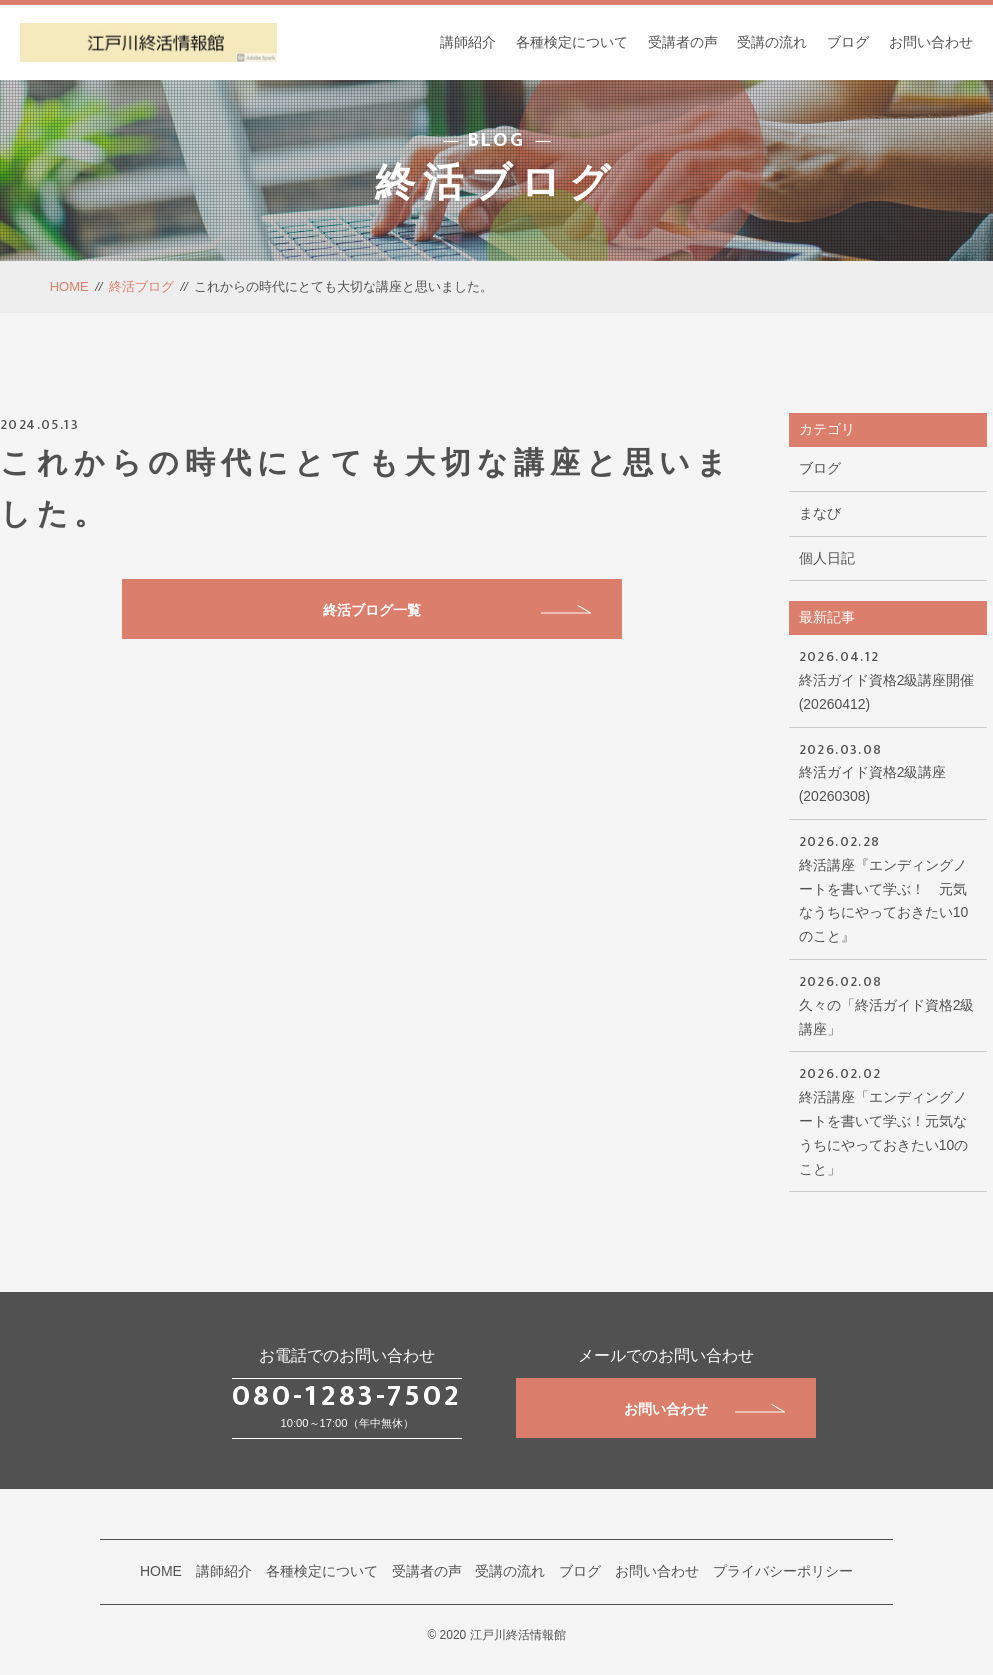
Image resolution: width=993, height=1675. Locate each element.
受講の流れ (772, 42)
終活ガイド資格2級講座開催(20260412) (888, 678)
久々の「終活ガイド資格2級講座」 (888, 1003)
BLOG (496, 141)
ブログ (848, 42)
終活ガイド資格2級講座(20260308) (888, 771)
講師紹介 (468, 42)
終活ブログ (141, 286)
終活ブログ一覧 (457, 610)
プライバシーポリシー (783, 1571)
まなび (820, 513)
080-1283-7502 (347, 1396)
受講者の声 (683, 42)
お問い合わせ (931, 42)
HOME (69, 286)
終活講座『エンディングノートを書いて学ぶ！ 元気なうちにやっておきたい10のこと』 (888, 887)
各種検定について (572, 42)
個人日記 (827, 558)
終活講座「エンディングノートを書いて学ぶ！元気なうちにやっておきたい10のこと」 (888, 1119)
